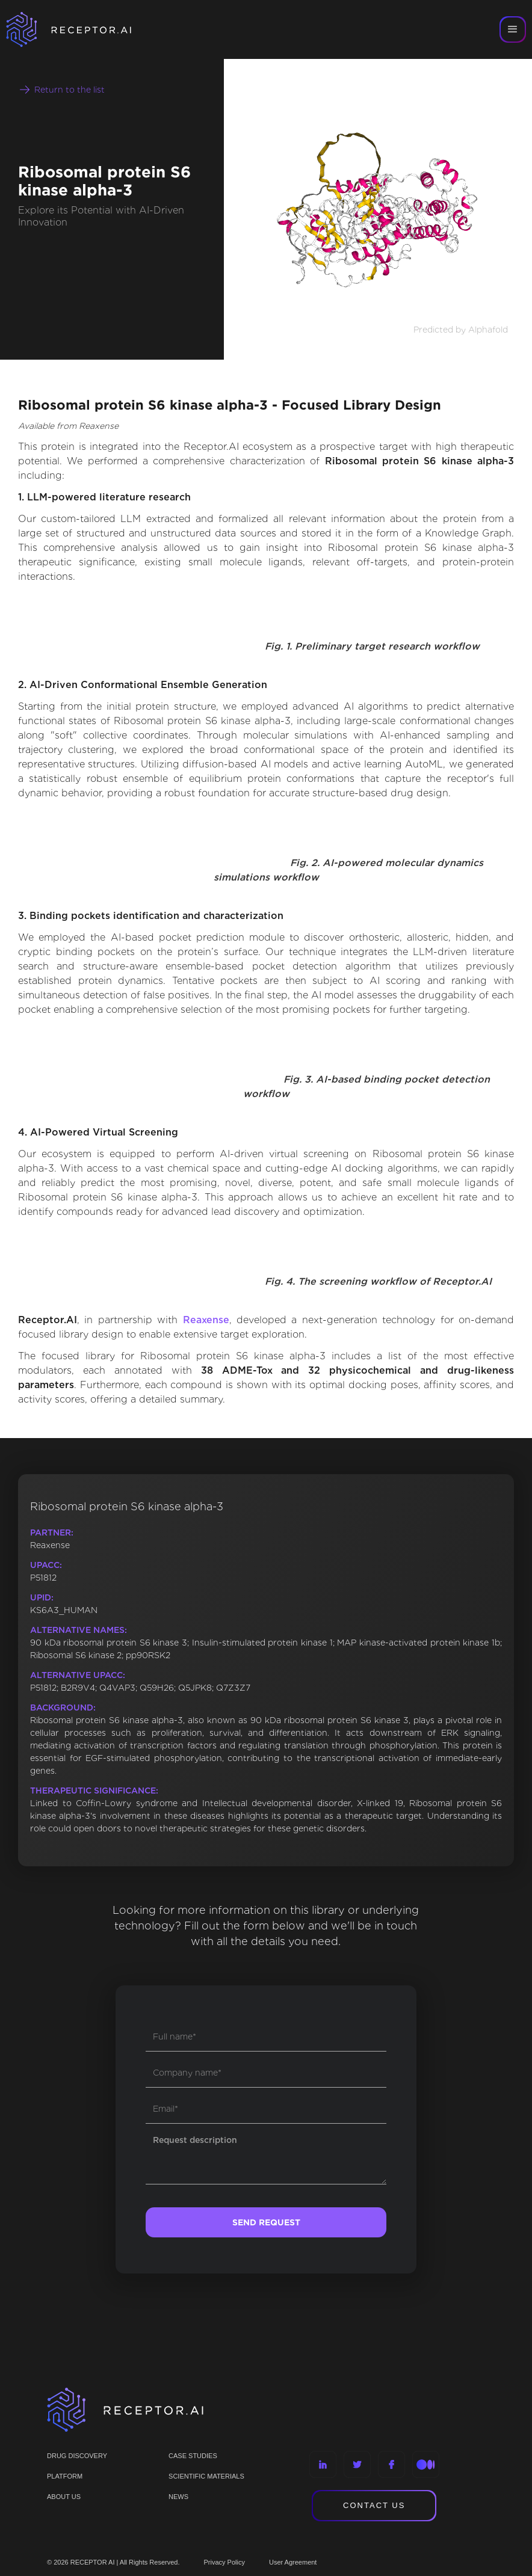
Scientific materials (206, 2476)
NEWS (178, 2496)
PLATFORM (64, 2476)
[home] (84, 29)
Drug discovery (77, 2455)
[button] (513, 29)
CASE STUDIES (193, 2455)
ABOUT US (64, 2496)
